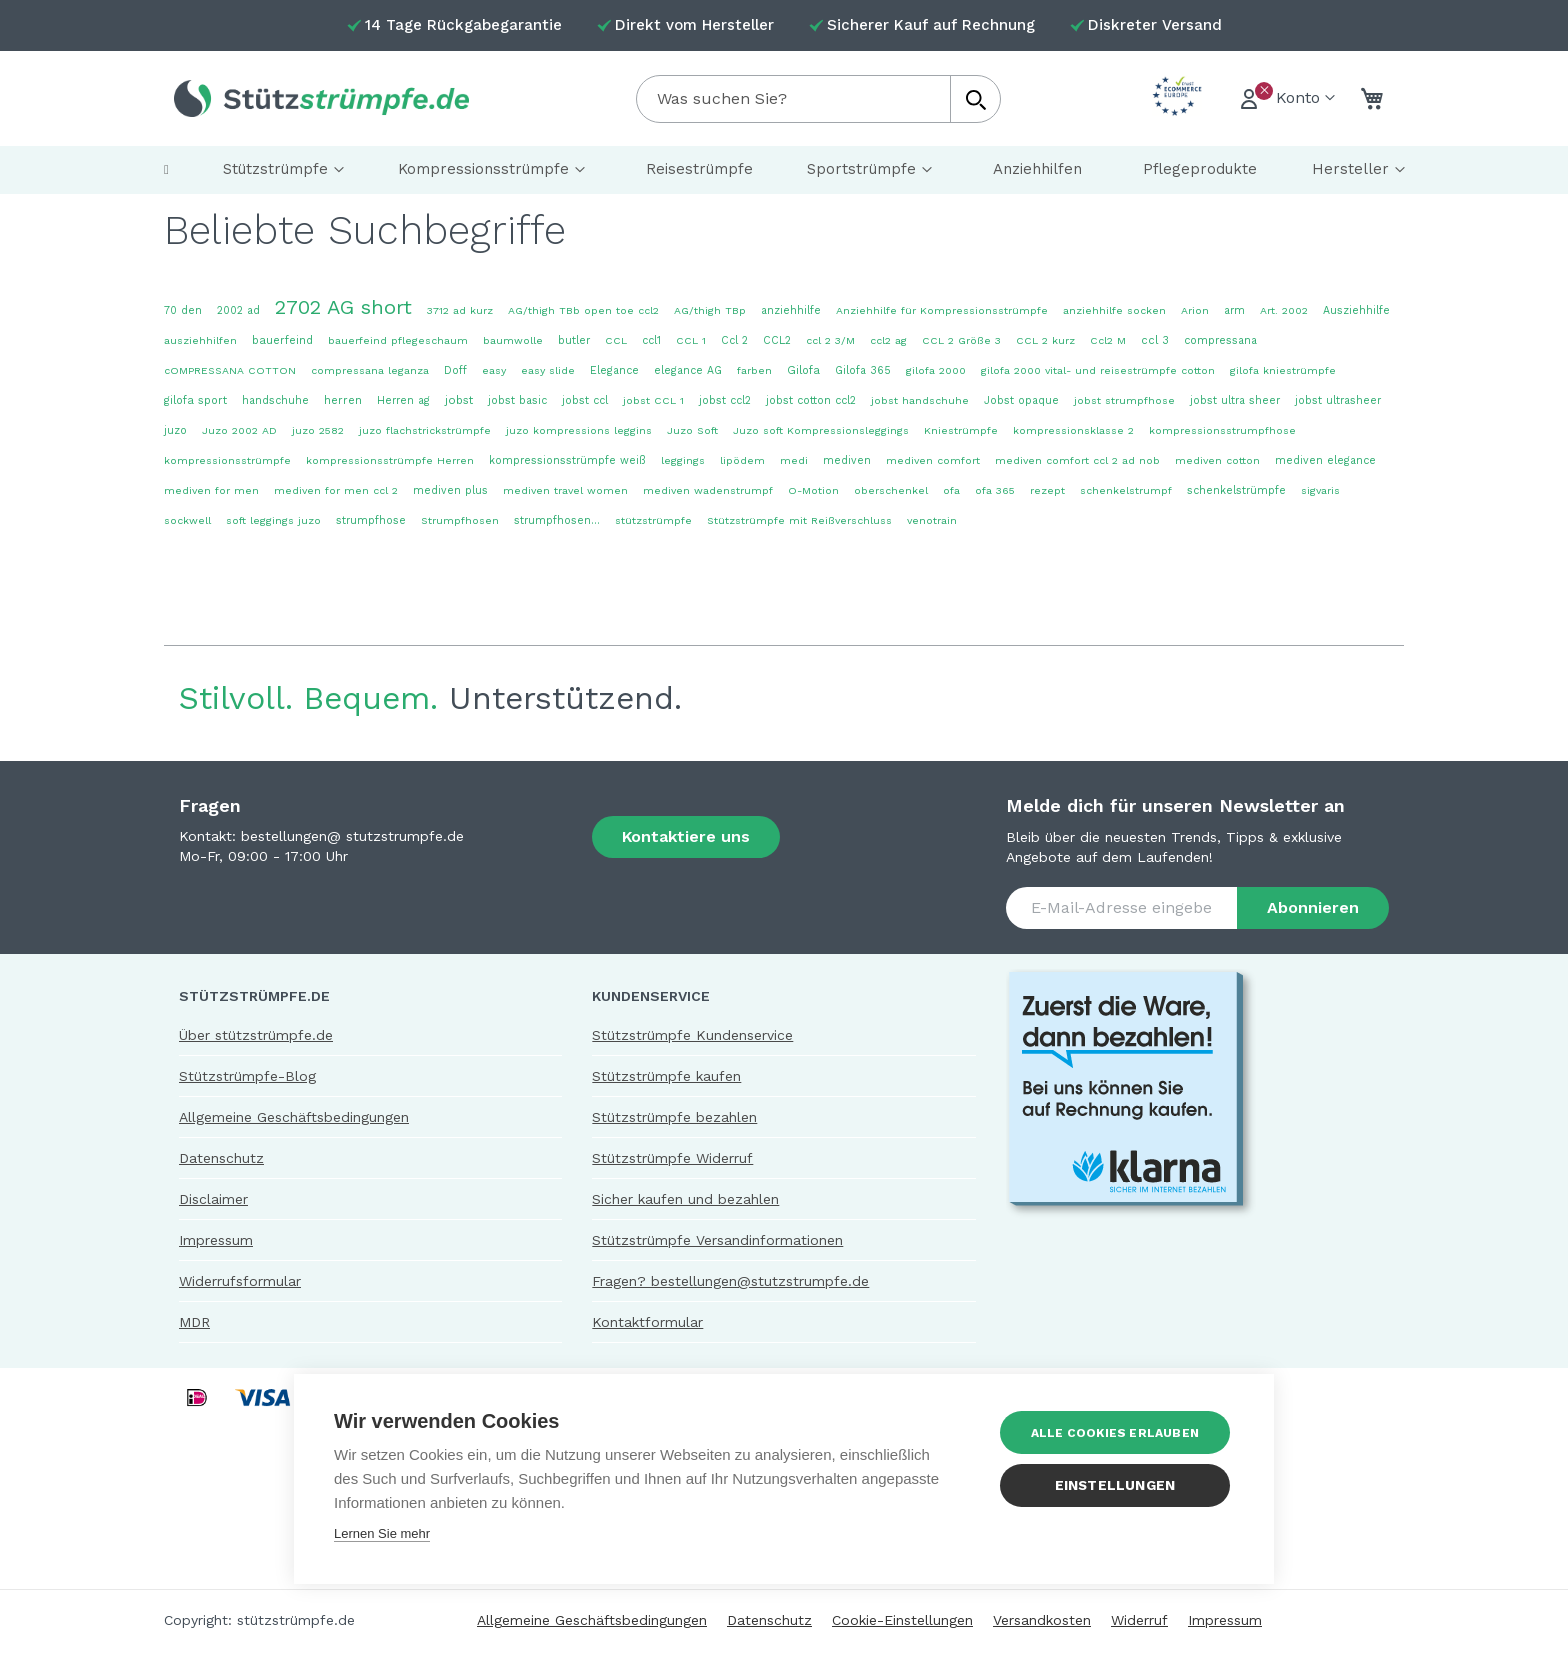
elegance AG (688, 370)
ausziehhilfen (200, 340)
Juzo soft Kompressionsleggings (821, 430)
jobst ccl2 (725, 400)
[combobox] (818, 99)
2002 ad (238, 310)
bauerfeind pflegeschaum (398, 340)
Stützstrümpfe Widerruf (672, 1158)
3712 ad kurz (460, 310)
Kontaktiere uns (686, 836)
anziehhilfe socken (1114, 310)
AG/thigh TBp (710, 310)
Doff (455, 370)
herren (343, 400)
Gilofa (803, 370)
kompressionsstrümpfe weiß (567, 460)
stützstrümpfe (653, 520)
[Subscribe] (1313, 908)
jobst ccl (585, 400)
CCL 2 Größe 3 (961, 340)
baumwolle (513, 340)
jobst (459, 400)
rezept (1047, 490)
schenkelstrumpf (1126, 490)
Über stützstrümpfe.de (256, 1035)
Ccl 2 (734, 340)
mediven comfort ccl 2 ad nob (1077, 460)
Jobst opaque (1021, 400)
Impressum (216, 1240)
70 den (183, 310)
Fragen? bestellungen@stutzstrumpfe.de (730, 1281)
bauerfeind (282, 340)
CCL (616, 340)
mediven (847, 460)
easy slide (548, 370)
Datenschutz (221, 1158)
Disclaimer (213, 1199)
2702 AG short (343, 307)
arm (1234, 310)
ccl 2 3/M (830, 340)
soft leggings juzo (273, 520)
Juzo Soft (692, 430)
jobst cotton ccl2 (811, 400)
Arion (1195, 310)
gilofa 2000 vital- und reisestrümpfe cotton (1098, 370)
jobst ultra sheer (1235, 400)
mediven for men (211, 490)
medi (794, 460)
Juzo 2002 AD (239, 430)
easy (494, 370)
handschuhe (275, 400)
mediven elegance (1325, 460)
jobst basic (517, 400)
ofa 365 (995, 490)
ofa (951, 490)
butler (574, 340)
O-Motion (813, 490)
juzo (175, 430)
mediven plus (450, 490)
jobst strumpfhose (1124, 400)
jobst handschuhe (920, 400)
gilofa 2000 (936, 370)
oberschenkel (891, 490)
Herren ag (403, 400)
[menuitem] (166, 170)
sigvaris (1320, 490)
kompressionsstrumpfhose (1222, 430)
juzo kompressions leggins (579, 430)
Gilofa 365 (863, 370)
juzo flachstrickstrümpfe (425, 430)
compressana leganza (370, 370)
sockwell (187, 520)
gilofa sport (195, 400)
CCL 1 (691, 340)
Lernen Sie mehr (382, 1533)
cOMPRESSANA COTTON (230, 370)
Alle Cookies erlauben (1115, 1433)
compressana (1220, 340)
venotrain (932, 520)
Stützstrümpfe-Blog (247, 1076)
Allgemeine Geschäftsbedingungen (294, 1117)
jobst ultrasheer (1338, 400)
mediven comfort (933, 460)
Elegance (614, 370)
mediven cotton (1217, 460)
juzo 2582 (318, 430)
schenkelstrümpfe (1236, 490)
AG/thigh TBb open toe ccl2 (583, 310)
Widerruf (1139, 1620)
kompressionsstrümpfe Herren (390, 460)
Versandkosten (1042, 1620)
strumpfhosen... (557, 520)
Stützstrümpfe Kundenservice (692, 1035)
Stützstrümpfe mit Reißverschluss (799, 520)
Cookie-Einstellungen (902, 1620)
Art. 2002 (1284, 310)
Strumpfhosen (460, 520)
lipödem (742, 460)
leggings (683, 460)
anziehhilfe (791, 310)
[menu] (784, 170)
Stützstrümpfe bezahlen (674, 1117)
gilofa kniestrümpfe (1283, 370)
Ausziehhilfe (1356, 310)
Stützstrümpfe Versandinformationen (717, 1240)
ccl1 (651, 340)
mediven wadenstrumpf (708, 490)
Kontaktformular (647, 1322)
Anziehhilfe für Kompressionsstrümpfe (942, 310)
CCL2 (777, 340)
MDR (194, 1322)
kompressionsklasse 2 (1073, 430)
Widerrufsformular (240, 1281)
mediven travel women (565, 490)
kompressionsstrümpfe (227, 460)
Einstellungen (1115, 1485)
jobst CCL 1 (653, 400)
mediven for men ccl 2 (336, 490)
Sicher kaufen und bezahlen (685, 1199)
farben (754, 370)
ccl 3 (1155, 340)
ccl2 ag (888, 340)
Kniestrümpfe (961, 430)
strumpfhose (371, 520)
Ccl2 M (1108, 340)
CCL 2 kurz (1045, 340)
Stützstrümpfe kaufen (666, 1076)
